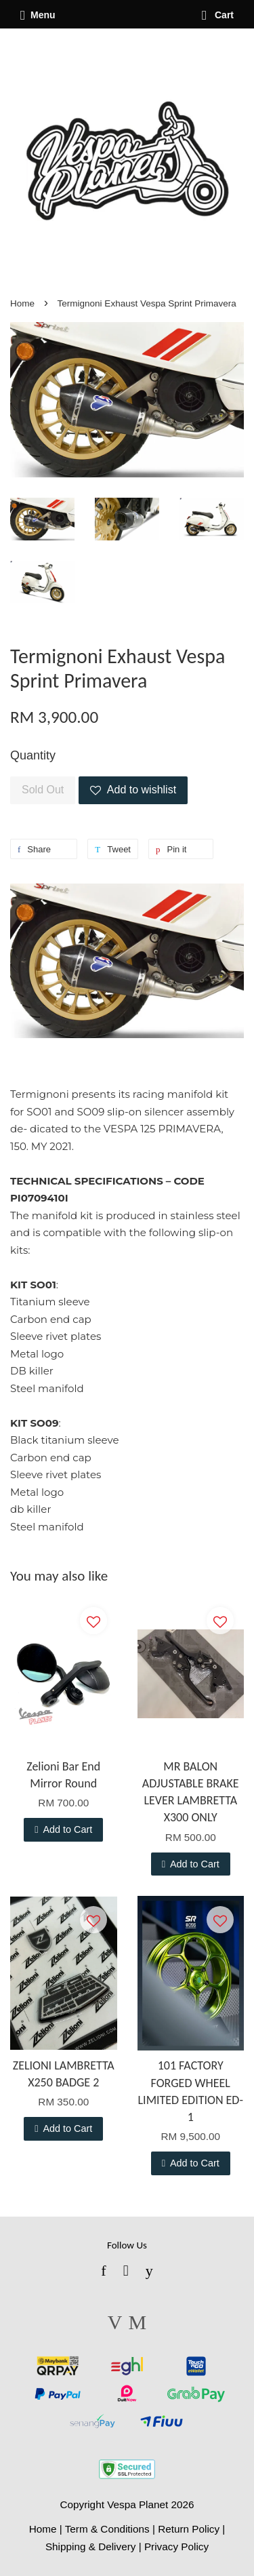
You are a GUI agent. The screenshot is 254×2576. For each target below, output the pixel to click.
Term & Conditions (107, 2529)
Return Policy (188, 2529)
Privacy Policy (176, 2546)
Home (22, 303)
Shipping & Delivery (90, 2546)
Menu (38, 14)
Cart (218, 14)
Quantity (33, 755)
